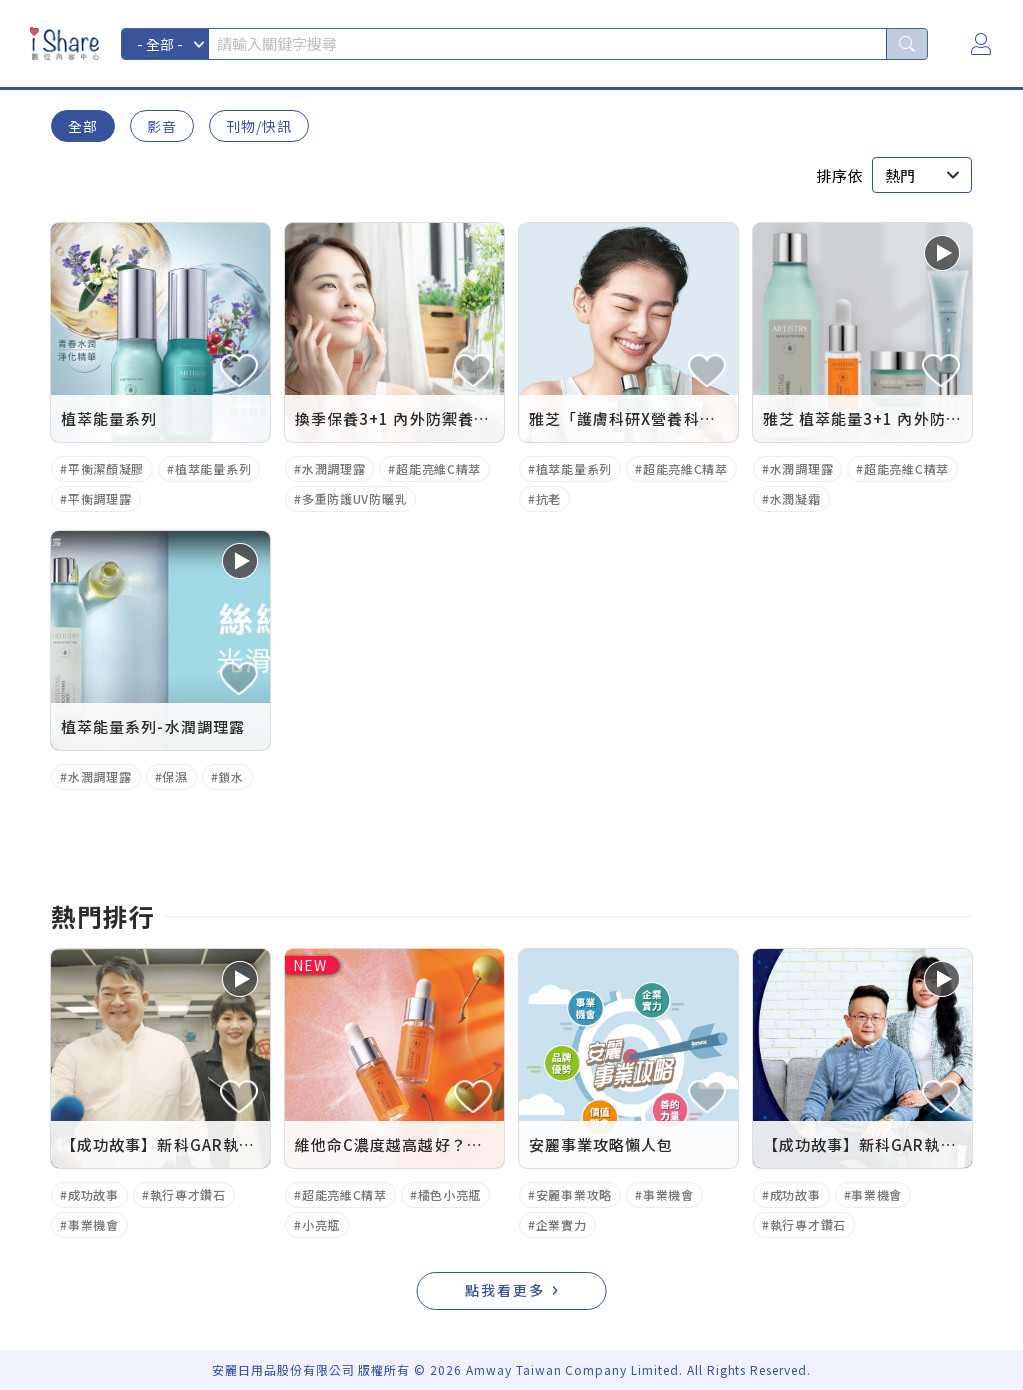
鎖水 (230, 776)
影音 (162, 126)
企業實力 (561, 1224)
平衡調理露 (100, 498)
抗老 (548, 498)
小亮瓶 (321, 1224)
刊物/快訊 (259, 126)
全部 (83, 126)
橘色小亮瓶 (450, 1194)
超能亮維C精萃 (438, 468)
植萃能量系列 (213, 468)
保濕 (174, 776)
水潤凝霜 (795, 498)
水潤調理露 (334, 468)
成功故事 (93, 1194)
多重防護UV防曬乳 (354, 498)
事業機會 (93, 1224)
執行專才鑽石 (188, 1194)
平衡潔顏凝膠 (106, 468)
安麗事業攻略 (574, 1194)
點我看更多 (505, 1290)
